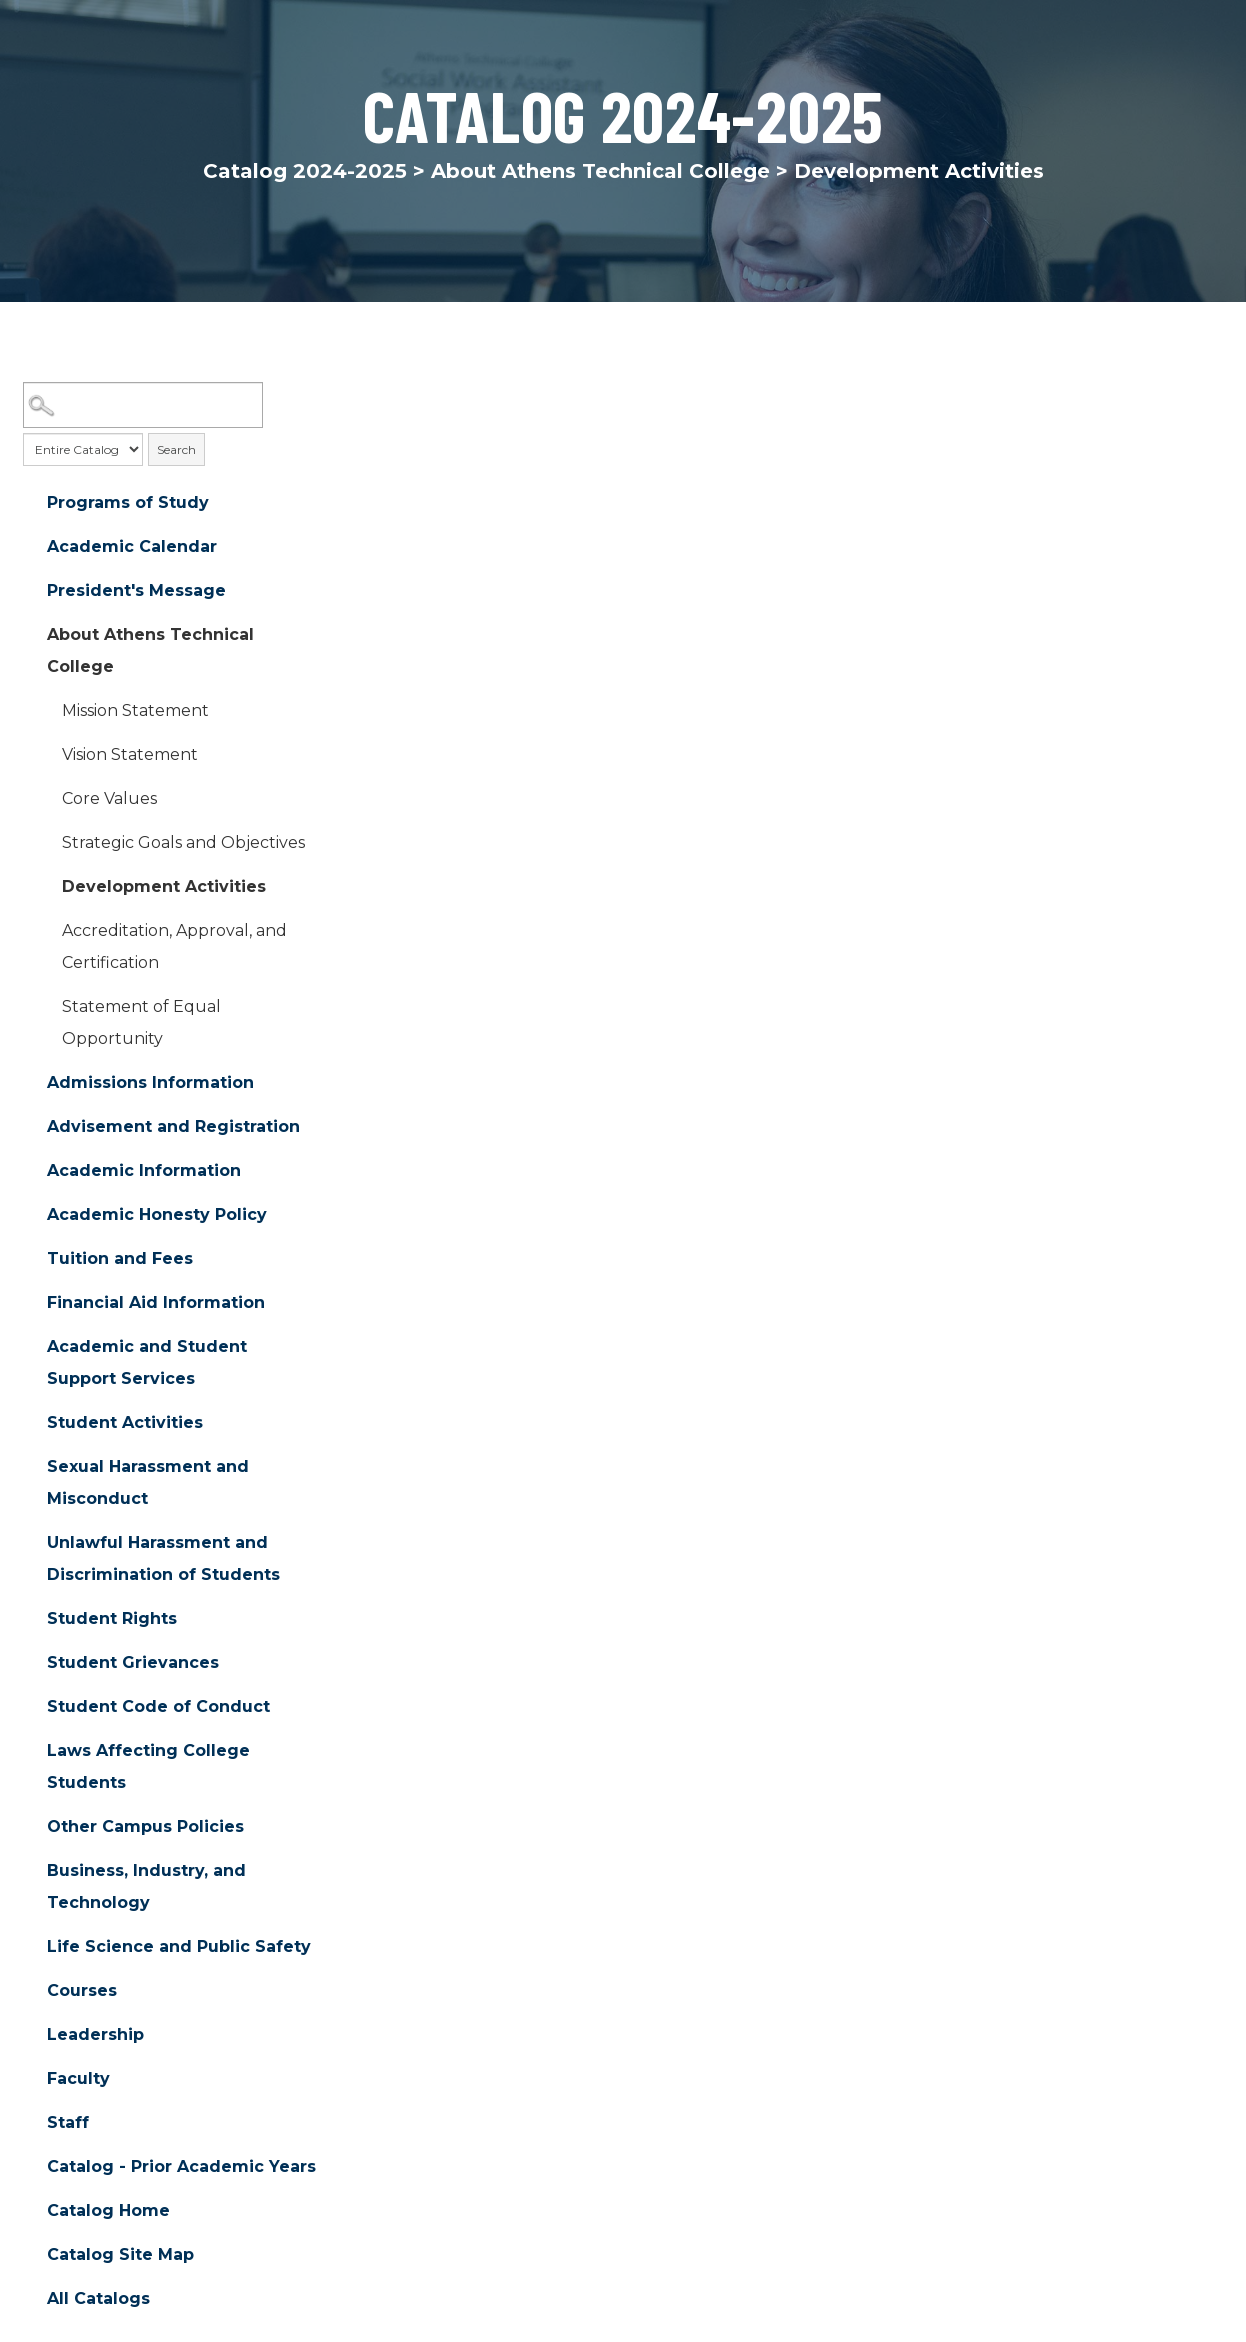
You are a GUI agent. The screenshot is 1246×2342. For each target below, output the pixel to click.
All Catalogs (98, 2299)
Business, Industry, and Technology (146, 1887)
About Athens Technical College (600, 171)
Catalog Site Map (120, 2255)
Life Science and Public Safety (179, 1947)
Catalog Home (108, 2211)
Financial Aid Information (156, 1303)
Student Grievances (133, 1663)
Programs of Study (128, 503)
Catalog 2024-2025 (305, 171)
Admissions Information (150, 1083)
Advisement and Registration (173, 1127)
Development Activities (164, 887)
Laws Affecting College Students (148, 1767)
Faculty (78, 2079)
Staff (68, 2123)
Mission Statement (135, 711)
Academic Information (144, 1171)
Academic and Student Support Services (147, 1363)
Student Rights (112, 1619)
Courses (82, 1991)
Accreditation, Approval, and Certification (174, 947)
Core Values (109, 799)
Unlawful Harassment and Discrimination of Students (163, 1559)
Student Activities (125, 1423)
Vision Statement (130, 755)
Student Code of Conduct (158, 1707)
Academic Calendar (132, 547)
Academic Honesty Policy (157, 1215)
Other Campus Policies (145, 1827)
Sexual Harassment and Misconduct (148, 1483)
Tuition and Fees (120, 1259)
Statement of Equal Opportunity (141, 1023)
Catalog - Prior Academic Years (181, 2167)
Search (176, 449)
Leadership (95, 2035)
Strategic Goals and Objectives (183, 843)
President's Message (136, 591)
